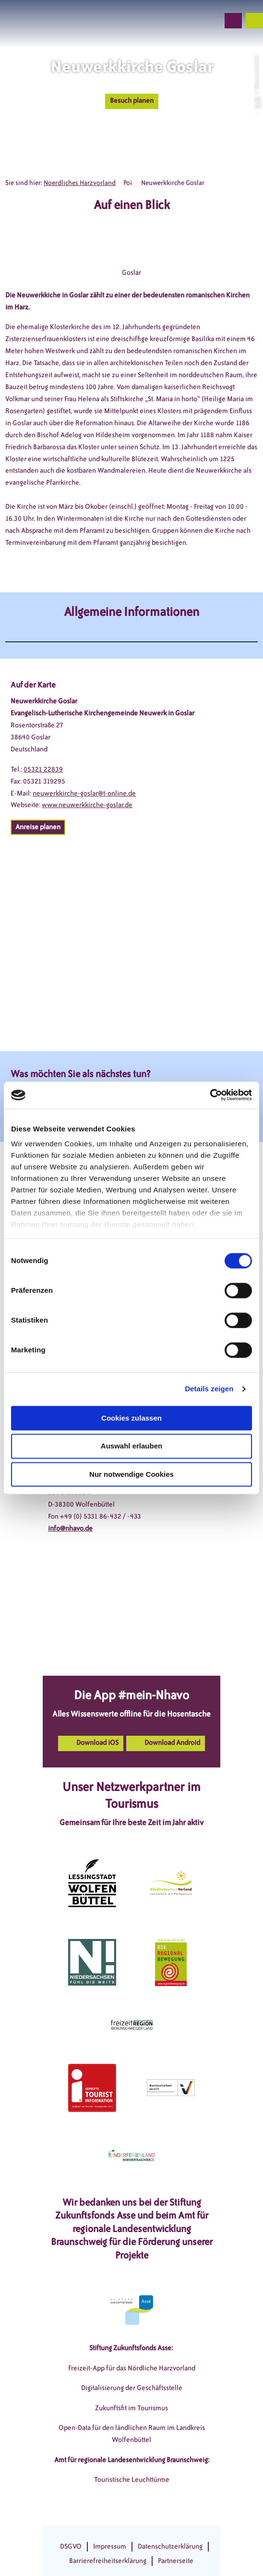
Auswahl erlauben (131, 1446)
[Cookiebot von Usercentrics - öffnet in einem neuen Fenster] (210, 1095)
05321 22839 (43, 769)
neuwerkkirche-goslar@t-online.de (84, 793)
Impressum (109, 2546)
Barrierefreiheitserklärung (107, 2560)
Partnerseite (175, 2560)
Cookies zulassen (131, 1418)
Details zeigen (209, 1389)
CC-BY (256, 102)
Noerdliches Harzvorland (80, 182)
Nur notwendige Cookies (131, 1474)
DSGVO (71, 2546)
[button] (160, 20)
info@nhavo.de (70, 1528)
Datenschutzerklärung (170, 2546)
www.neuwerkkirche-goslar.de (87, 805)
